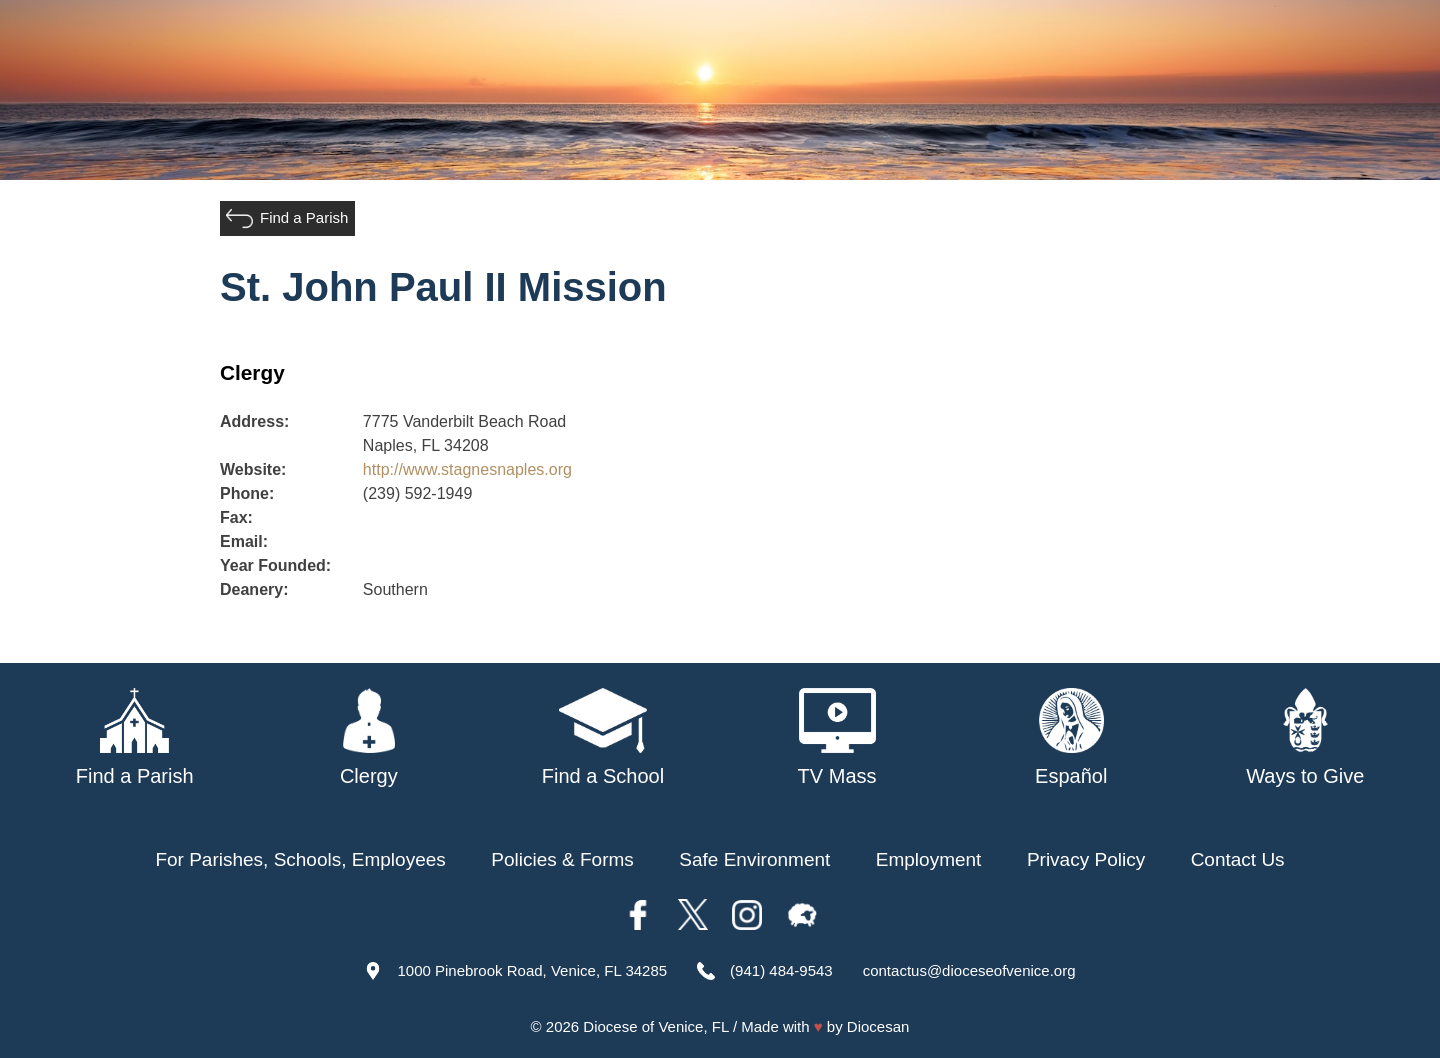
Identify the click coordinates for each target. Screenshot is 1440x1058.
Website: (253, 469)
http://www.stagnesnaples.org (467, 469)
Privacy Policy (1086, 859)
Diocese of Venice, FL (655, 1026)
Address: (254, 421)
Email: (244, 541)
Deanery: (254, 589)
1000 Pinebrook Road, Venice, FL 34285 (532, 970)
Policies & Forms (562, 859)
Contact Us (1238, 859)
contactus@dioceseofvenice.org (969, 970)
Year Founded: (275, 565)
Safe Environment (754, 859)
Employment (929, 859)
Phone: (247, 493)
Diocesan (878, 1026)
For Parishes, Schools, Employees (300, 859)
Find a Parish (304, 217)
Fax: (236, 517)
